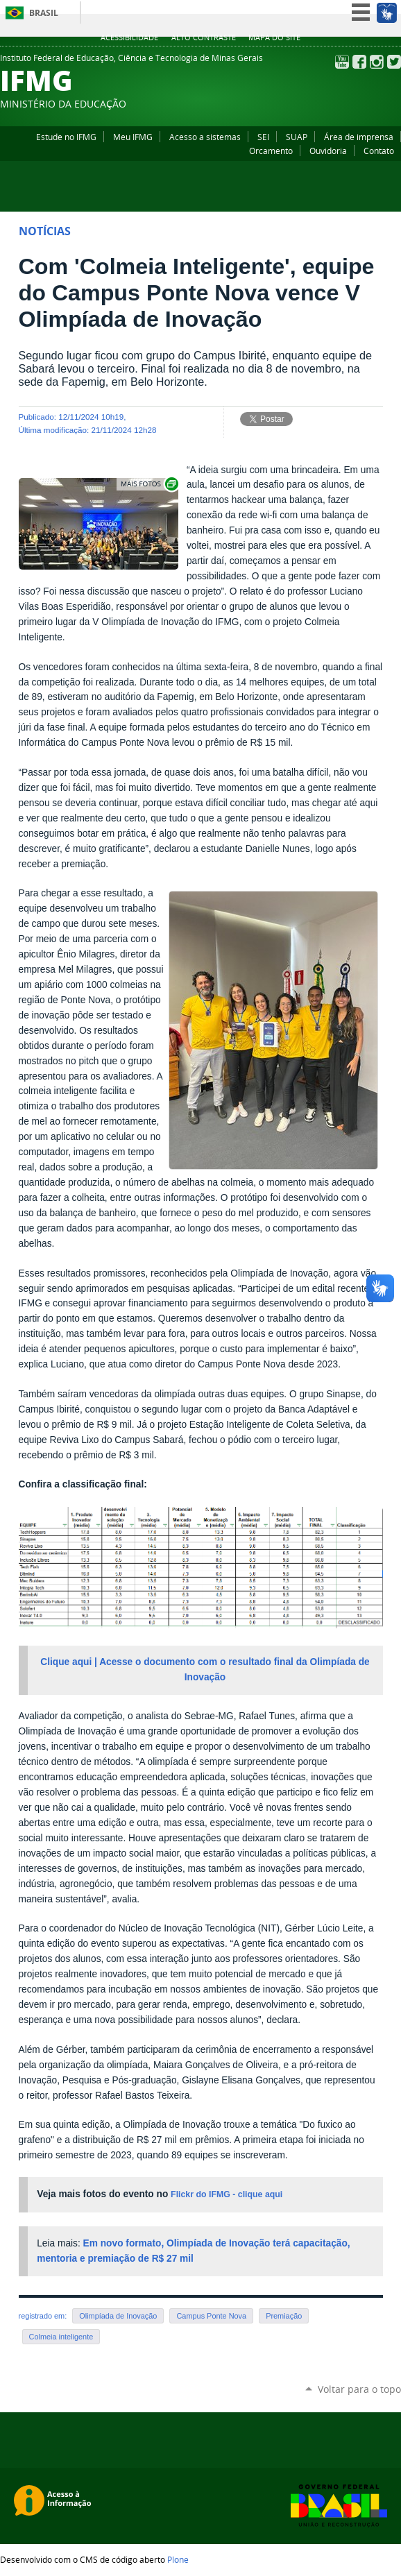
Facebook (359, 62)
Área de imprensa (358, 136)
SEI (263, 136)
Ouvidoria (328, 150)
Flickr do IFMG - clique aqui (226, 2194)
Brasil (43, 13)
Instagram (377, 62)
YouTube (342, 62)
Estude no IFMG (66, 136)
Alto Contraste (203, 37)
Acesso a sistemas (205, 136)
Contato (379, 150)
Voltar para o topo (359, 2389)
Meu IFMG (133, 136)
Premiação (284, 2316)
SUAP (296, 136)
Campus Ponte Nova (211, 2316)
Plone (178, 2559)
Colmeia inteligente (61, 2336)
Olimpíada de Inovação (118, 2316)
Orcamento (271, 150)
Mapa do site (274, 37)
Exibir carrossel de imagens (148, 484)
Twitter (394, 62)
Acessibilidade (129, 37)
